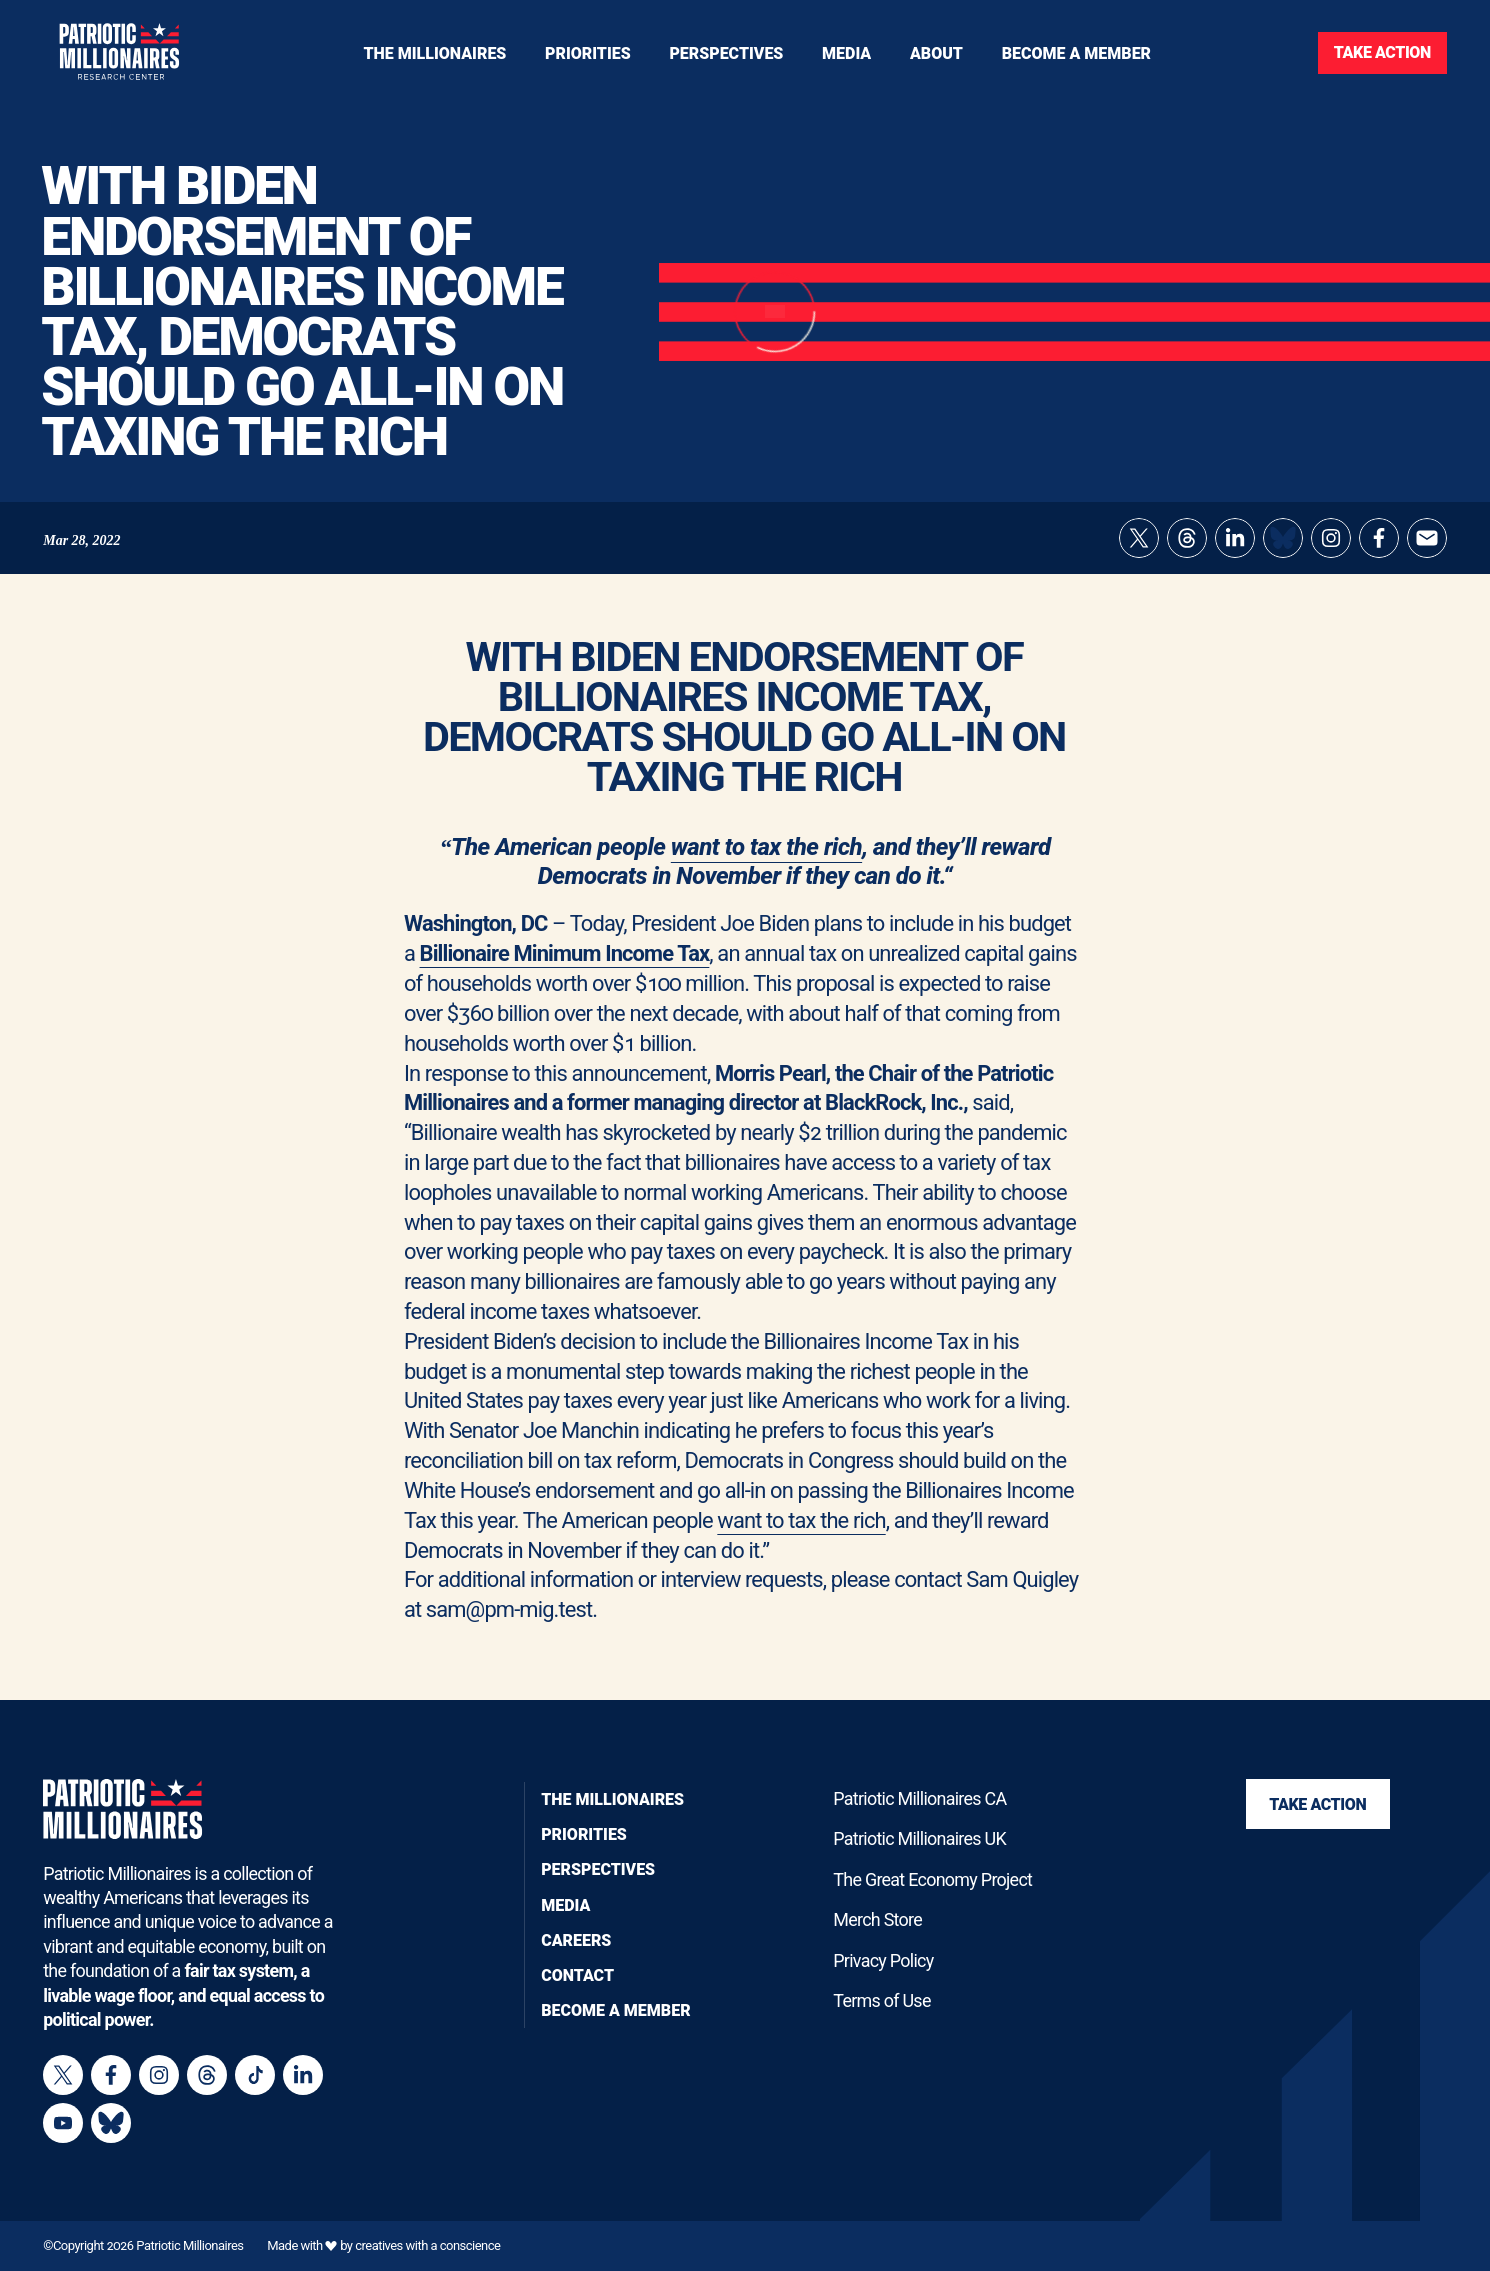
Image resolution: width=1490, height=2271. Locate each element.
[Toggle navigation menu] (588, 53)
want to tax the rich (766, 860)
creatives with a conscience (427, 2245)
